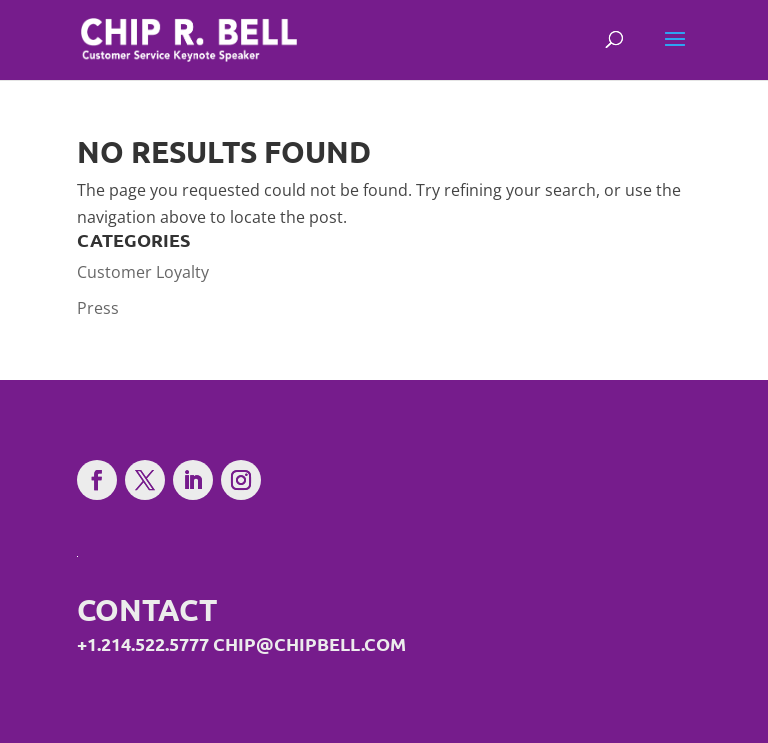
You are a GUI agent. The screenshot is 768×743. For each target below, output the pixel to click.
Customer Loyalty (143, 272)
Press (98, 308)
